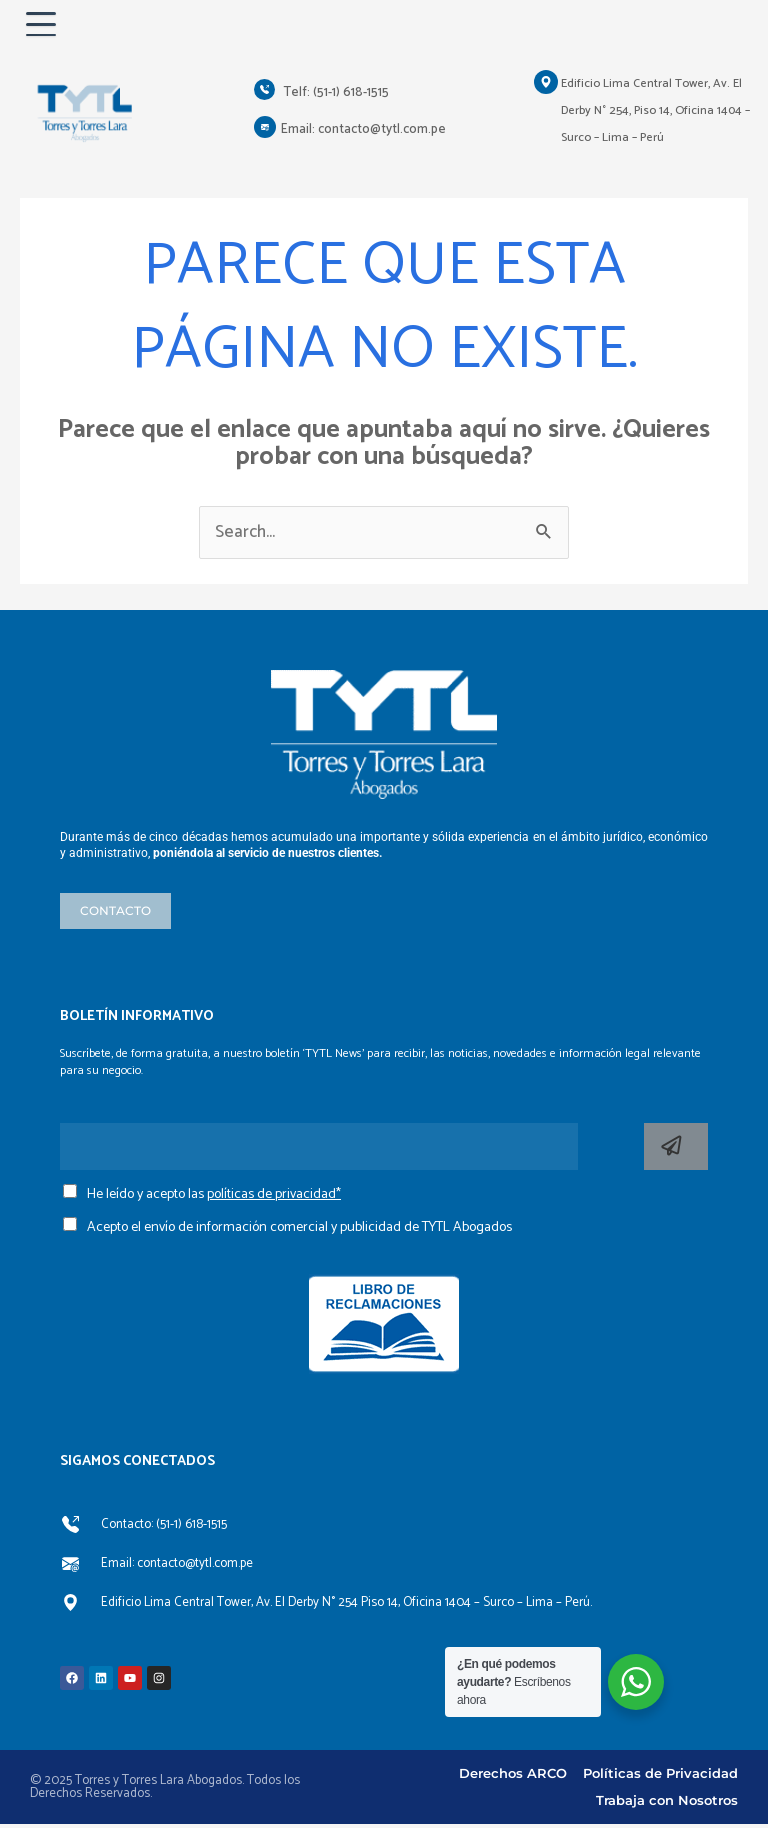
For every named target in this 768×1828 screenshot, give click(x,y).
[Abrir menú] (46, 26)
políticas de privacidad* (274, 1198)
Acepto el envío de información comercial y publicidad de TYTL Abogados (299, 1230)
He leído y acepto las (214, 1198)
